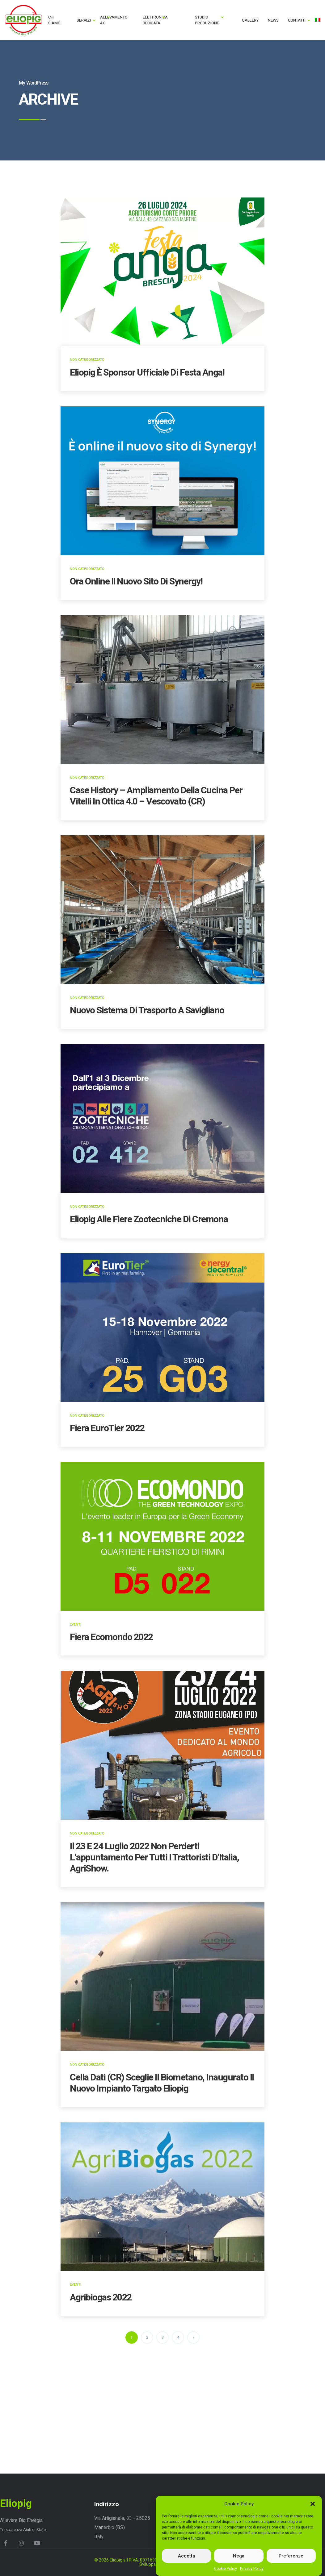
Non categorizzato (87, 360)
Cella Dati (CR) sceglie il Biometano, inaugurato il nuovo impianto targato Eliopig (162, 2083)
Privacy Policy (252, 2568)
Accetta (186, 2556)
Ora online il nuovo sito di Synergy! (136, 581)
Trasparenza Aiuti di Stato (23, 2529)
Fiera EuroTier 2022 (107, 1428)
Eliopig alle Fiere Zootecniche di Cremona (149, 1219)
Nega (238, 2556)
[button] (313, 2504)
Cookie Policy (225, 2568)
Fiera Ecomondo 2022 (111, 1637)
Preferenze (291, 2556)
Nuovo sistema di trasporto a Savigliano (147, 1010)
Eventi (75, 1624)
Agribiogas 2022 (101, 2297)
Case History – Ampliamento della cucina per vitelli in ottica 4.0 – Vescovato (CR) (156, 796)
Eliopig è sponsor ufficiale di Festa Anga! (147, 373)
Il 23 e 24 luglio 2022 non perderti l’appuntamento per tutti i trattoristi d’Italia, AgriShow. (154, 1858)
